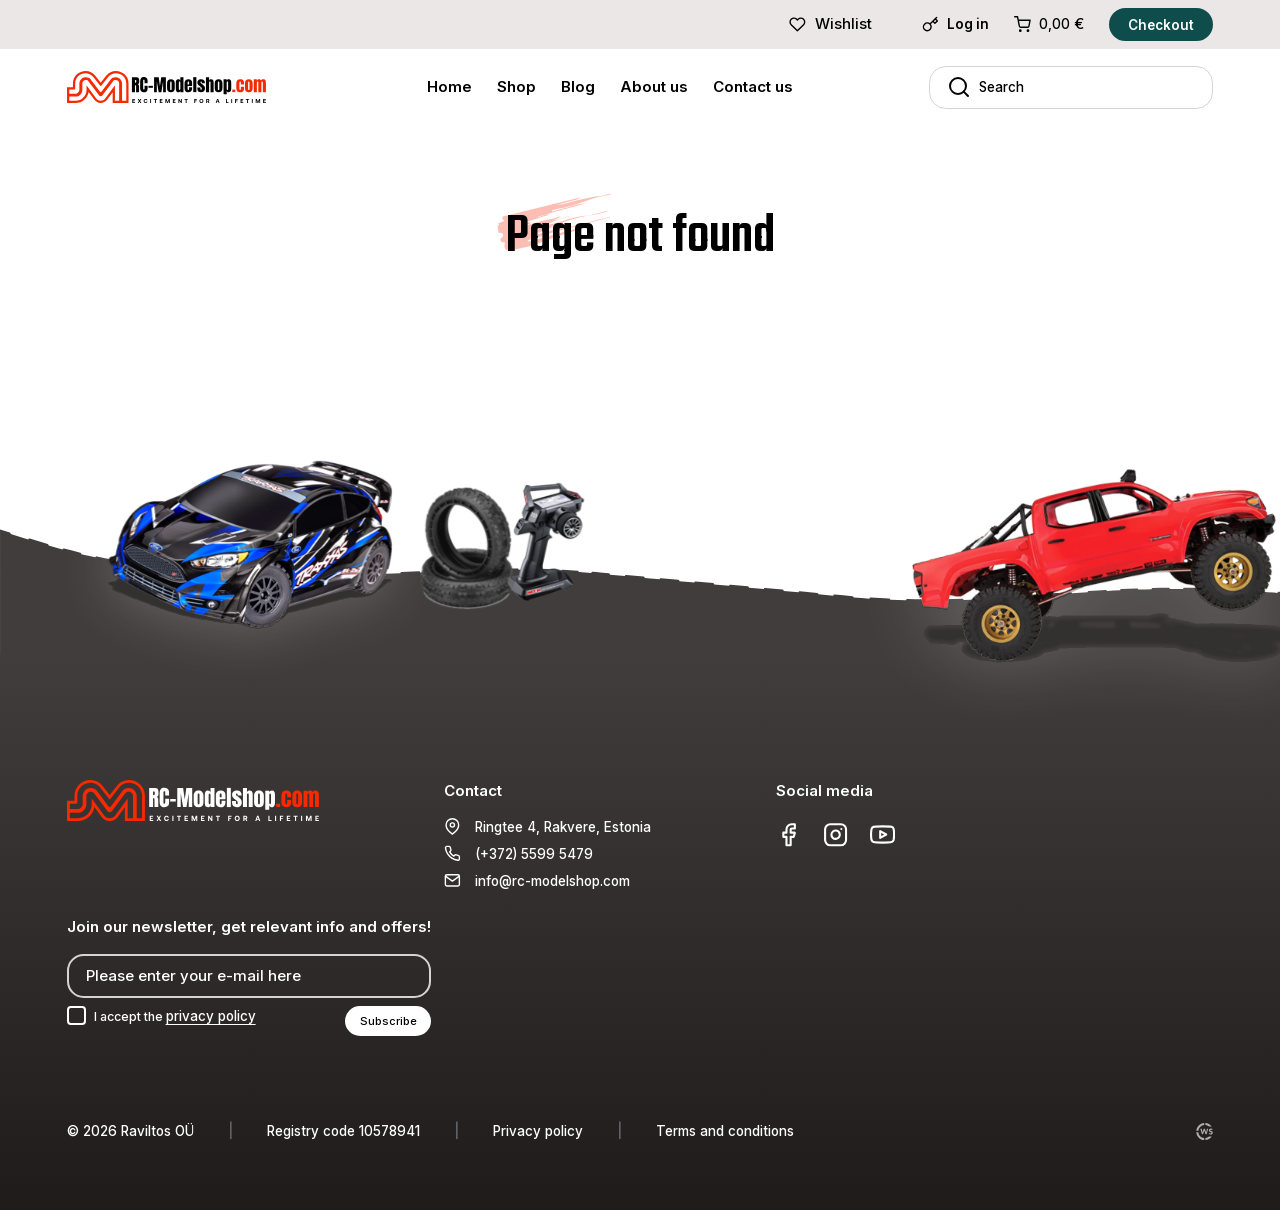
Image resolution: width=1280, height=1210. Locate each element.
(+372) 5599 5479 (534, 852)
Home (449, 86)
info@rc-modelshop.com (552, 879)
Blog (578, 86)
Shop (516, 86)
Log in (955, 24)
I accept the (181, 1015)
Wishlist (830, 23)
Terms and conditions (725, 1131)
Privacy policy (538, 1131)
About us (654, 86)
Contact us (753, 86)
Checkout (1161, 25)
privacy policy (222, 1015)
